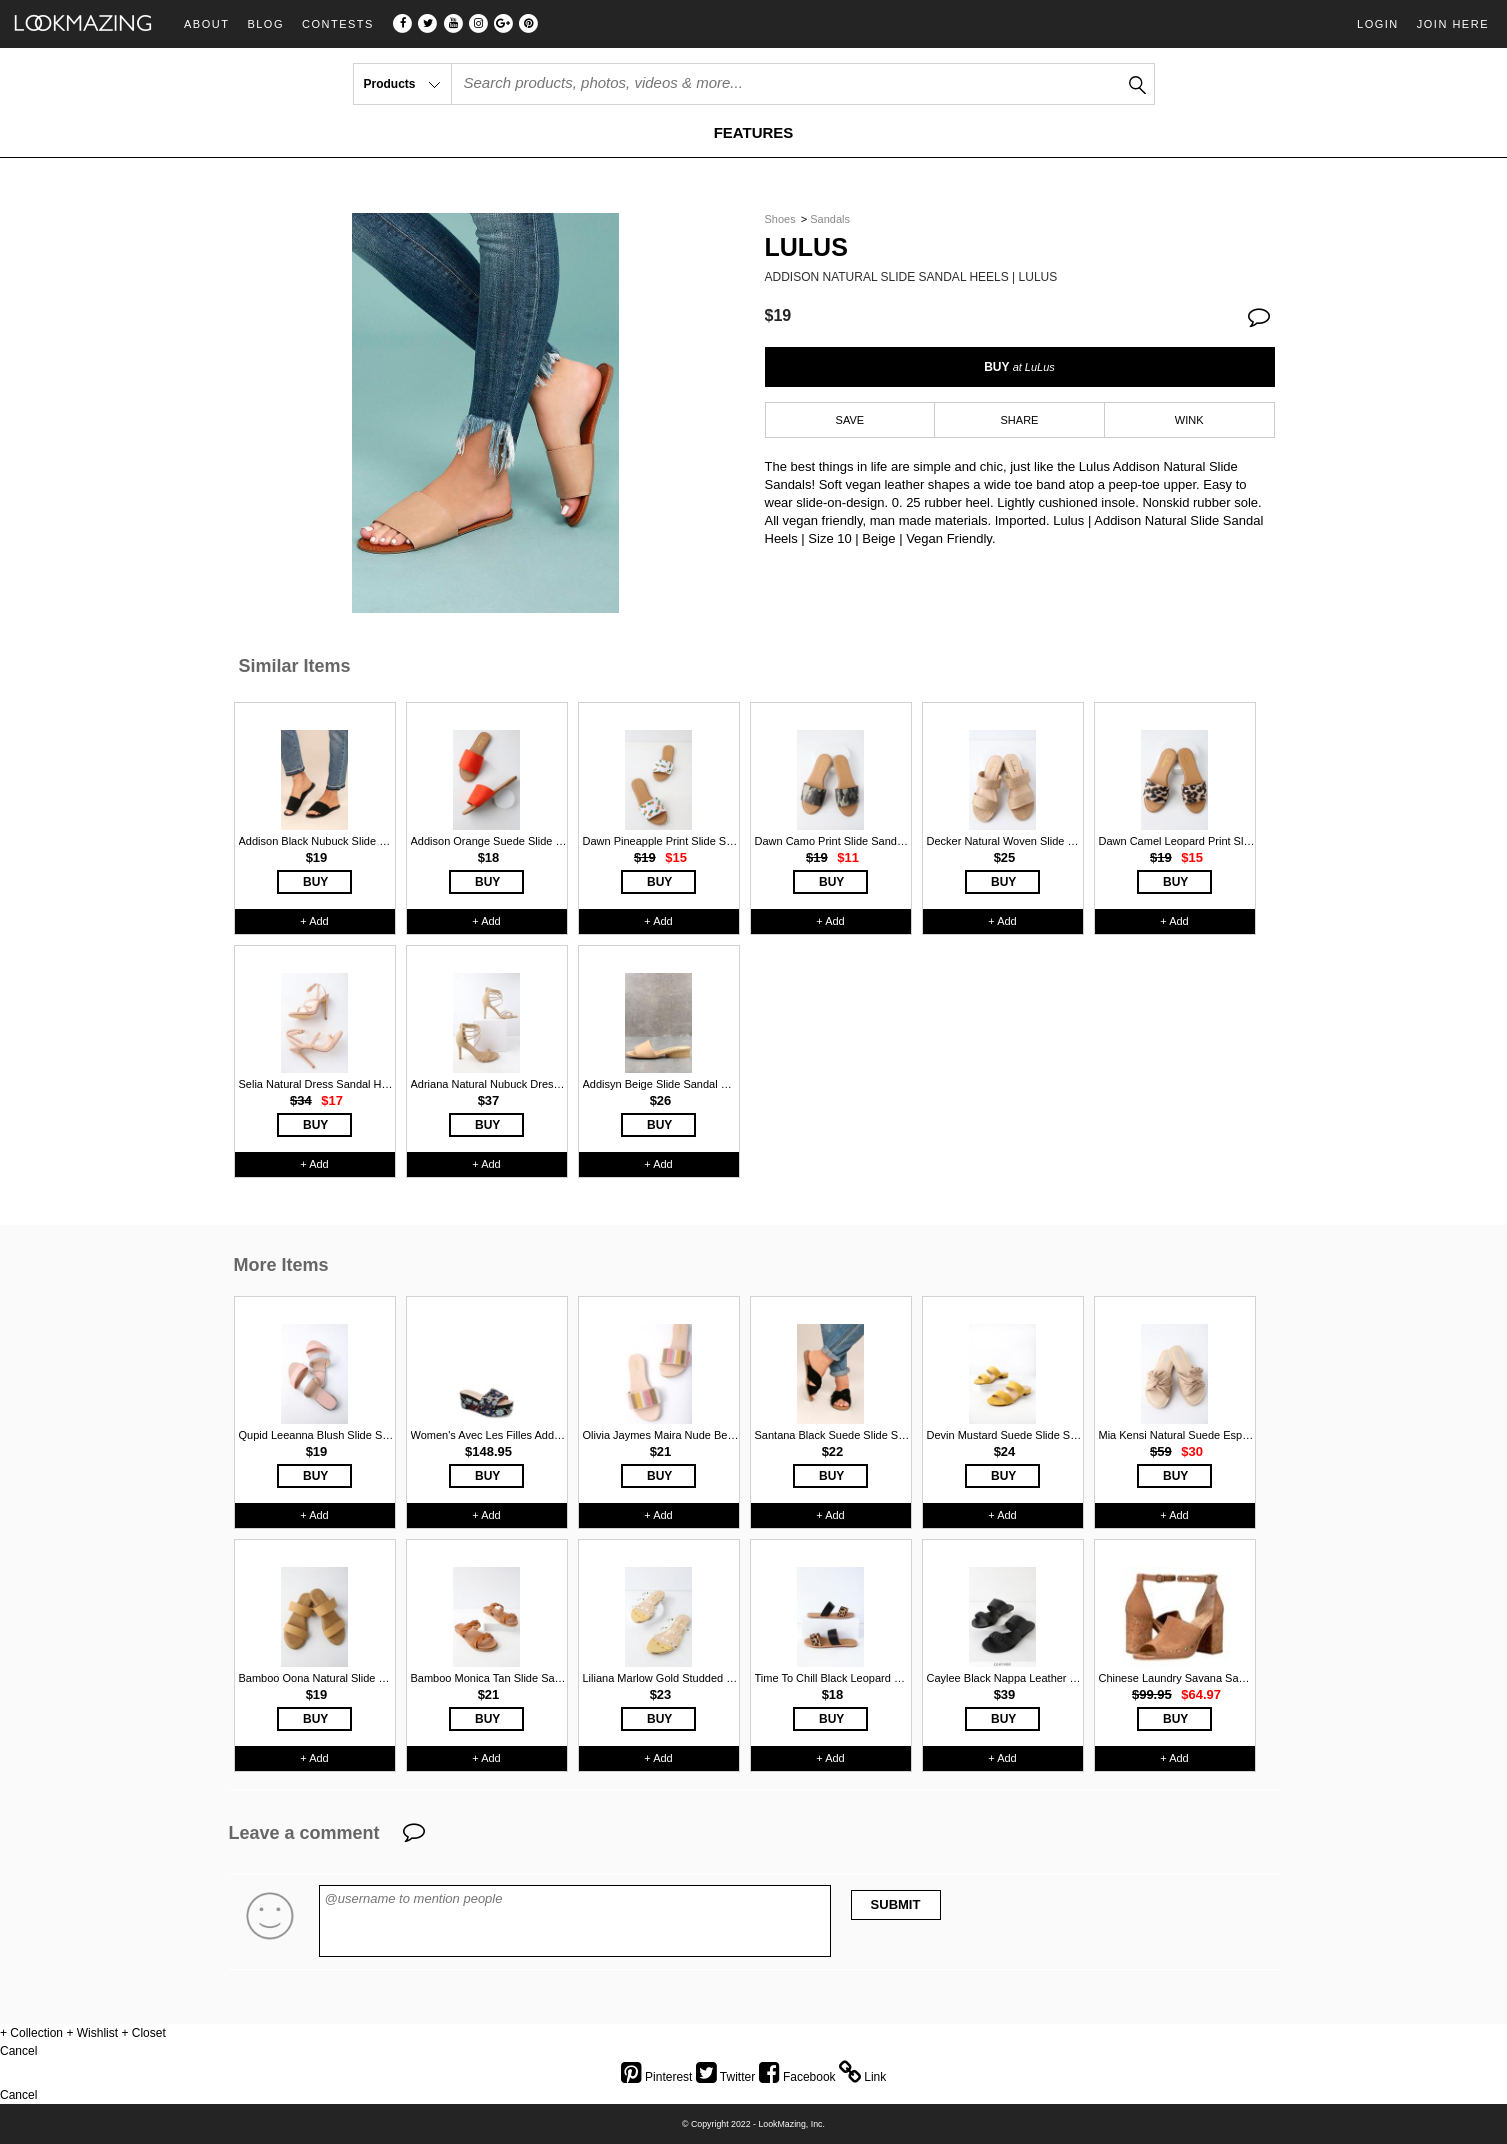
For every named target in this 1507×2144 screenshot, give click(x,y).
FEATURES (754, 132)
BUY (1019, 367)
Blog (265, 24)
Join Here (1453, 24)
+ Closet (143, 2033)
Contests (338, 24)
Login (1378, 24)
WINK (1189, 420)
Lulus (806, 247)
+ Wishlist (92, 2033)
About (206, 24)
